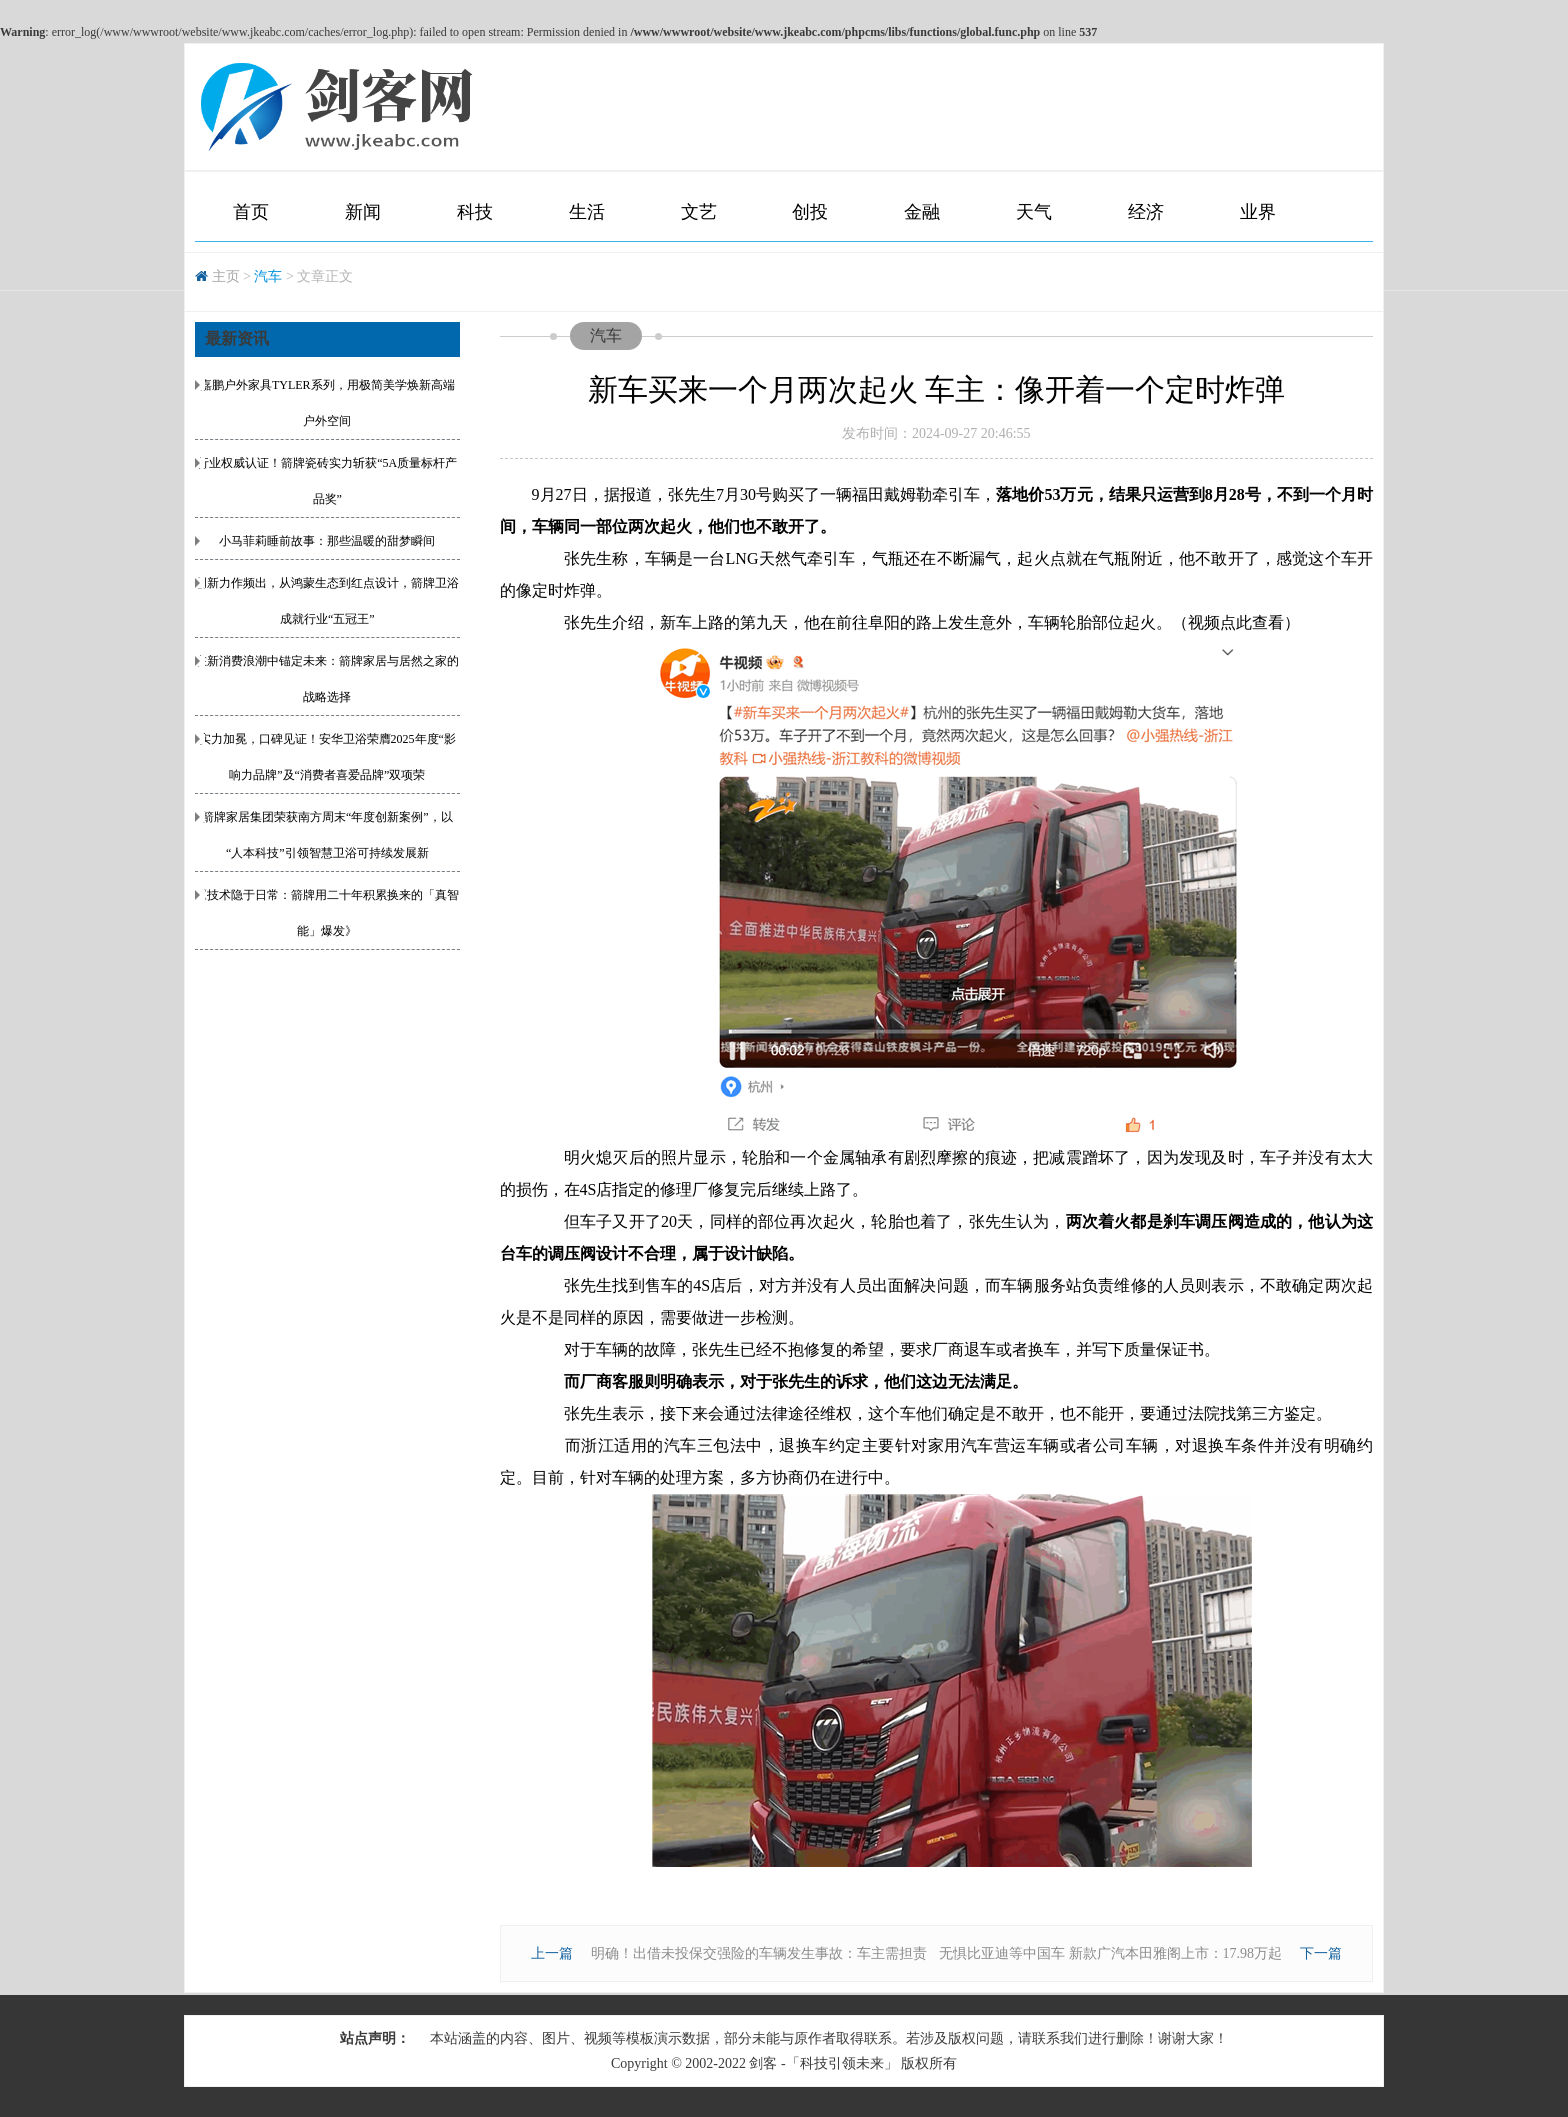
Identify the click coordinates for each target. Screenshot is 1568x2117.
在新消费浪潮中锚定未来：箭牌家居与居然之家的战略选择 (327, 679)
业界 (1258, 212)
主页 (226, 276)
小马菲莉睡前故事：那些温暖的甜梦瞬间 (327, 541)
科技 (475, 212)
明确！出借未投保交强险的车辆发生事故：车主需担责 (759, 1953)
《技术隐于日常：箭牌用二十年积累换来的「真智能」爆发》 (327, 913)
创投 (810, 212)
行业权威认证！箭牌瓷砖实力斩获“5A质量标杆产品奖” (327, 481)
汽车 (268, 276)
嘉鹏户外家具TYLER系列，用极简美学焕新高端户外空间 (327, 403)
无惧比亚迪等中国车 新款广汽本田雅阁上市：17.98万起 (1110, 1953)
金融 (922, 212)
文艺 (699, 212)
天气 (1034, 212)
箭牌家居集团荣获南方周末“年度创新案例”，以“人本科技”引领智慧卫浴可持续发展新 (327, 835)
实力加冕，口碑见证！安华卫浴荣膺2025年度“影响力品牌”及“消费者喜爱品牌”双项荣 (327, 757)
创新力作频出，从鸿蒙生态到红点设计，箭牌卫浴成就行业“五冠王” (327, 601)
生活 (587, 212)
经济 (1146, 212)
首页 (251, 212)
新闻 (363, 212)
